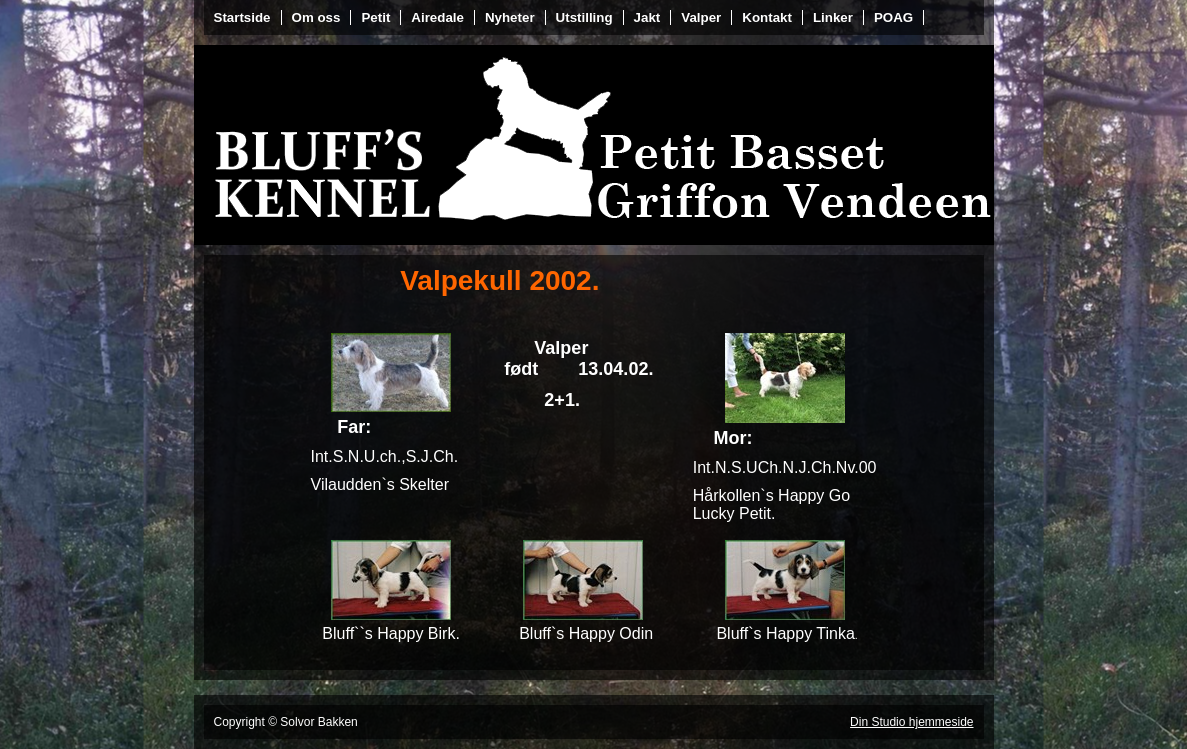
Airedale (437, 17)
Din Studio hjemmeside (911, 722)
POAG (893, 17)
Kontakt (767, 17)
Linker (833, 17)
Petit (375, 17)
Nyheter (510, 17)
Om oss (316, 17)
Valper (701, 17)
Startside (242, 17)
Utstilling (584, 17)
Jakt (647, 17)
